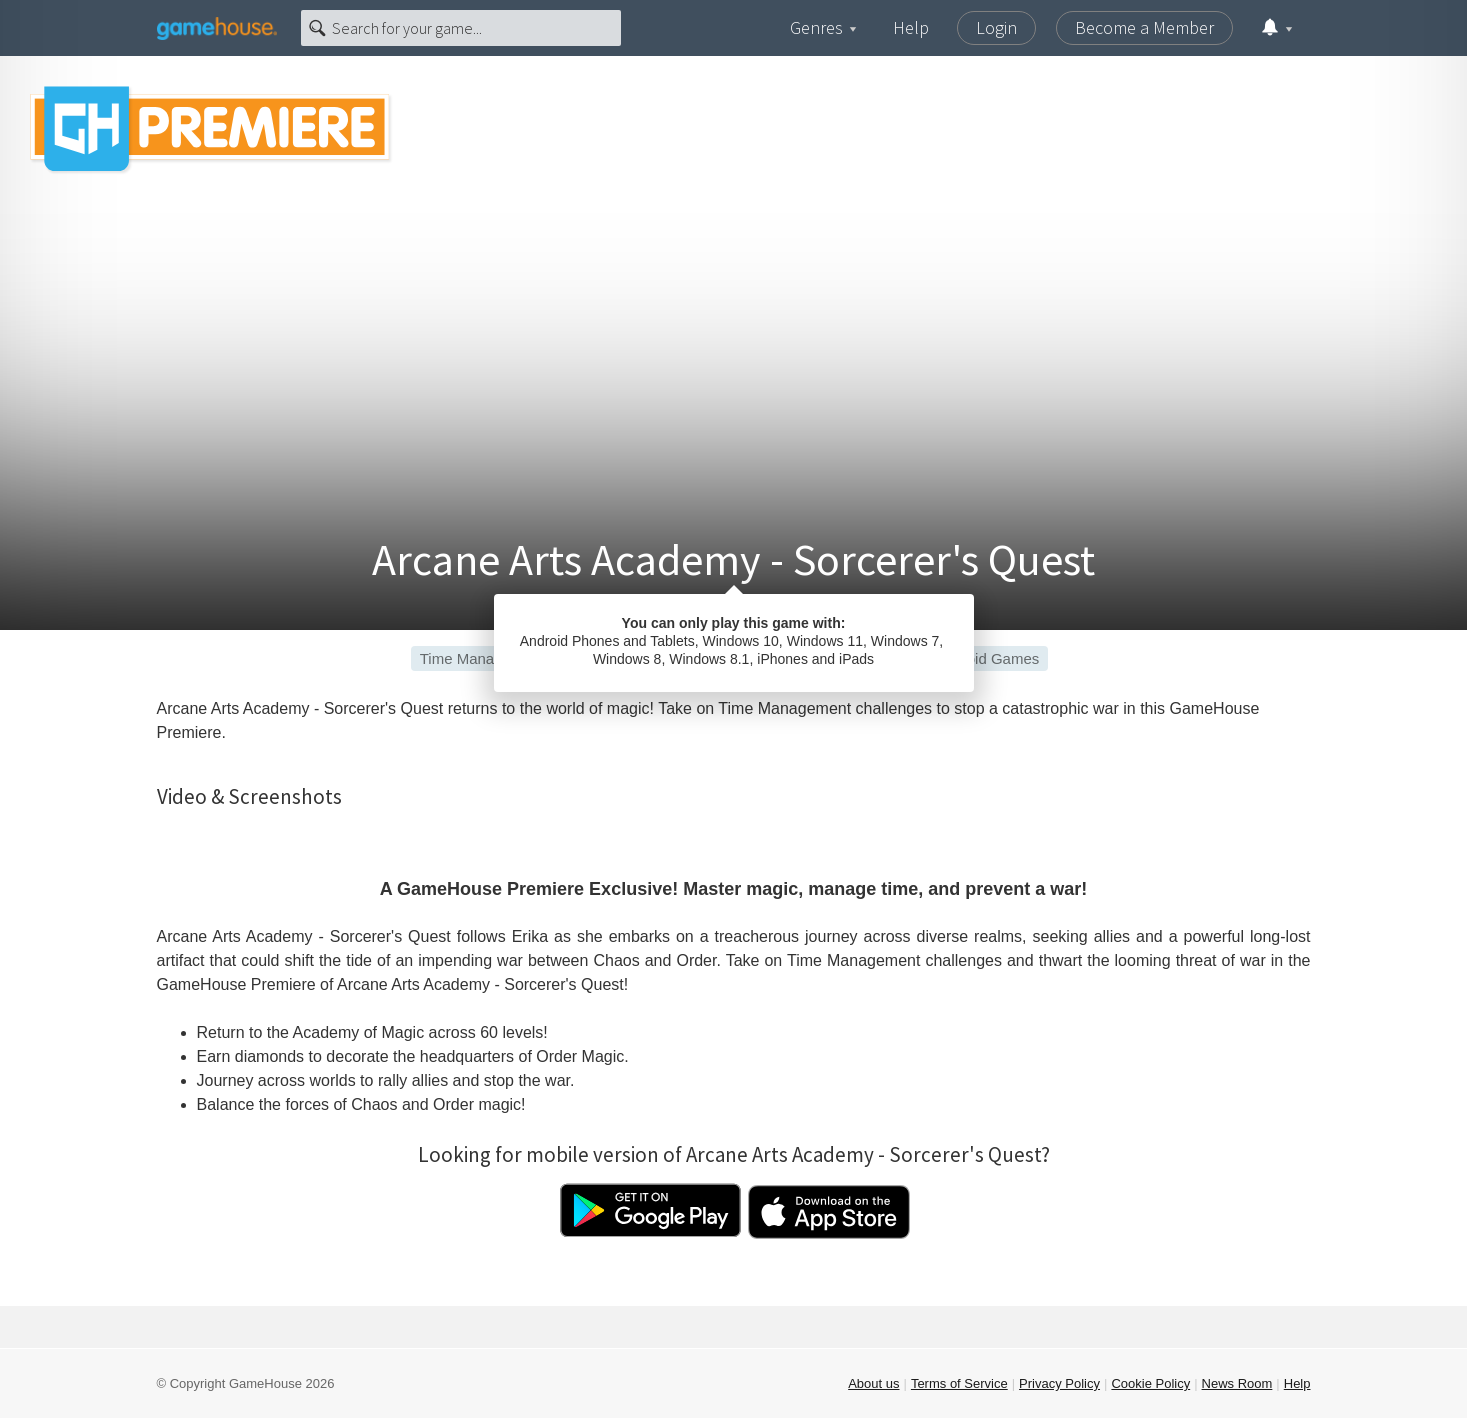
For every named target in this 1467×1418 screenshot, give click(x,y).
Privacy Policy (1059, 1383)
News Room (1237, 1383)
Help (911, 27)
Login (996, 27)
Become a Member (1144, 27)
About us (873, 1383)
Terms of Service (959, 1383)
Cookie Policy (1150, 1383)
